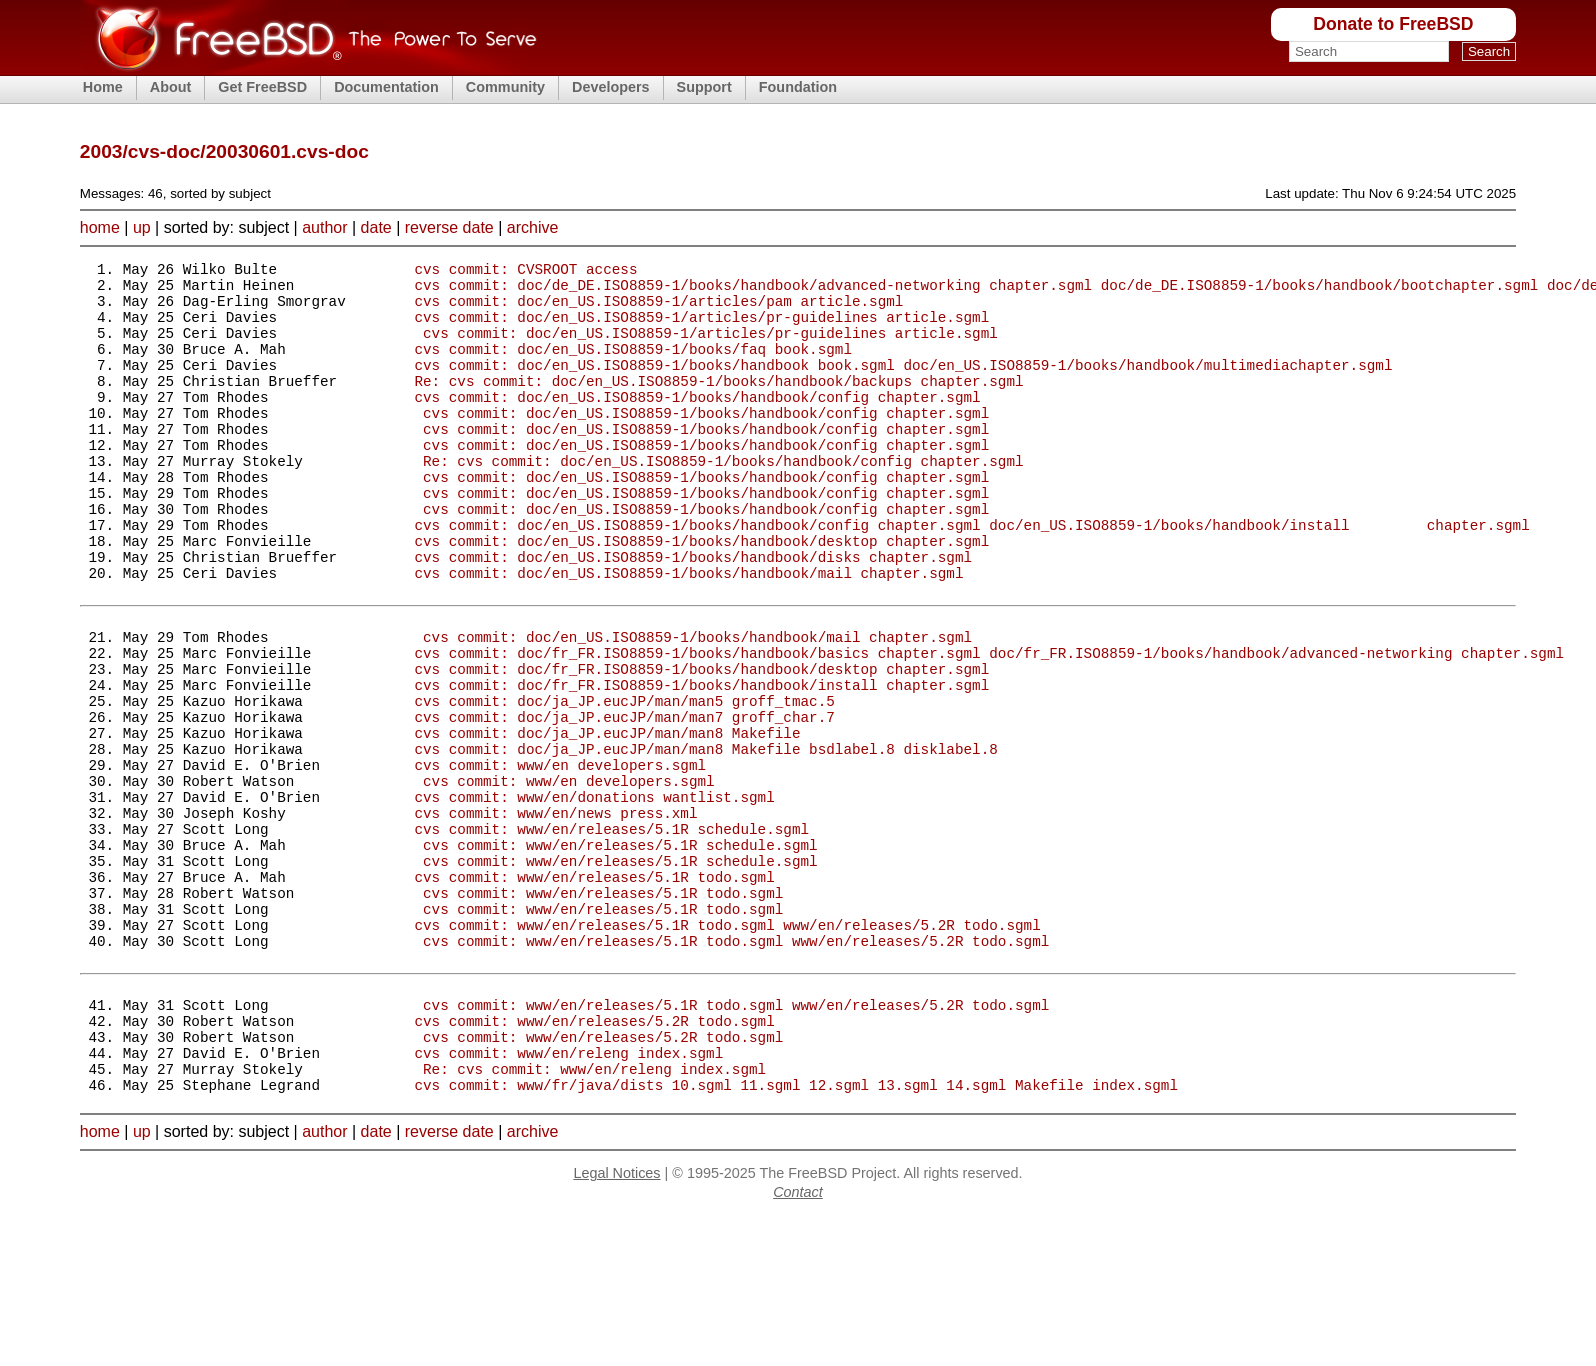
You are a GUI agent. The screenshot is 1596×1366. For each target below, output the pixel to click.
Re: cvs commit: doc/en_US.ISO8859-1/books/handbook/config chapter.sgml (723, 499)
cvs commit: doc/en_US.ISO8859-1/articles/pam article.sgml (658, 309)
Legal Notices (616, 1323)
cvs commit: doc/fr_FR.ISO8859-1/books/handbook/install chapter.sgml (701, 762)
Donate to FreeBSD (1393, 24)
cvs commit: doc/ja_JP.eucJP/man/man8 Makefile (607, 819)
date (376, 227)
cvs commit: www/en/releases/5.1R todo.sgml (594, 990)
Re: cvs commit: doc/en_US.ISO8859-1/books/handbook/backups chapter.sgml (718, 404)
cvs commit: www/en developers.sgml (560, 857)
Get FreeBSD (262, 87)
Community (505, 87)
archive (533, 227)
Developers (611, 87)
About (171, 87)
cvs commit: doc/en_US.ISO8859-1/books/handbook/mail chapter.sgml (688, 632)
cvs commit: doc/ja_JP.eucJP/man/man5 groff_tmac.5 (624, 781)
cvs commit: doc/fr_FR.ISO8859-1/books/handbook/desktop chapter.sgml (701, 743)
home (100, 227)
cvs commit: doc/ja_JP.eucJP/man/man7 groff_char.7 (624, 800)
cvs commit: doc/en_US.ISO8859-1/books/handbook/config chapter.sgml (697, 423)
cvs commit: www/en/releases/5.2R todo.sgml (594, 1158)
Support (704, 87)
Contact (798, 1342)
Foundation (798, 87)
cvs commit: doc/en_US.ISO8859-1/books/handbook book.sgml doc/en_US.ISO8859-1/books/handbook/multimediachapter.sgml (903, 385)
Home (103, 87)
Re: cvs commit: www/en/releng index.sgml (594, 1215)
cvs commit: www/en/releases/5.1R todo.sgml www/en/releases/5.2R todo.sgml (727, 1047)
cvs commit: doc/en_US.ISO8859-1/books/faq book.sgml (632, 366)
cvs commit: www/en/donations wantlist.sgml (594, 895)
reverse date (449, 227)
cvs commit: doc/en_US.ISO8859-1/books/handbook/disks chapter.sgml (693, 613)
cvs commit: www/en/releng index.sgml (568, 1196)
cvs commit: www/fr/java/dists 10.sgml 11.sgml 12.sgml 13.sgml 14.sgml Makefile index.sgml (795, 1234)
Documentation (386, 87)
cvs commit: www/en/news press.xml (555, 914)
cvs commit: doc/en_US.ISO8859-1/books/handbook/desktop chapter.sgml (701, 594)
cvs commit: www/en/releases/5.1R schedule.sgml (611, 933)
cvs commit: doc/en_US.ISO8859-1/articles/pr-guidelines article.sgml (701, 328)
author (324, 227)
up (142, 227)
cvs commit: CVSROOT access (525, 271)
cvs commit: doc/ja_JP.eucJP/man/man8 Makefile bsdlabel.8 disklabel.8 (705, 838)
